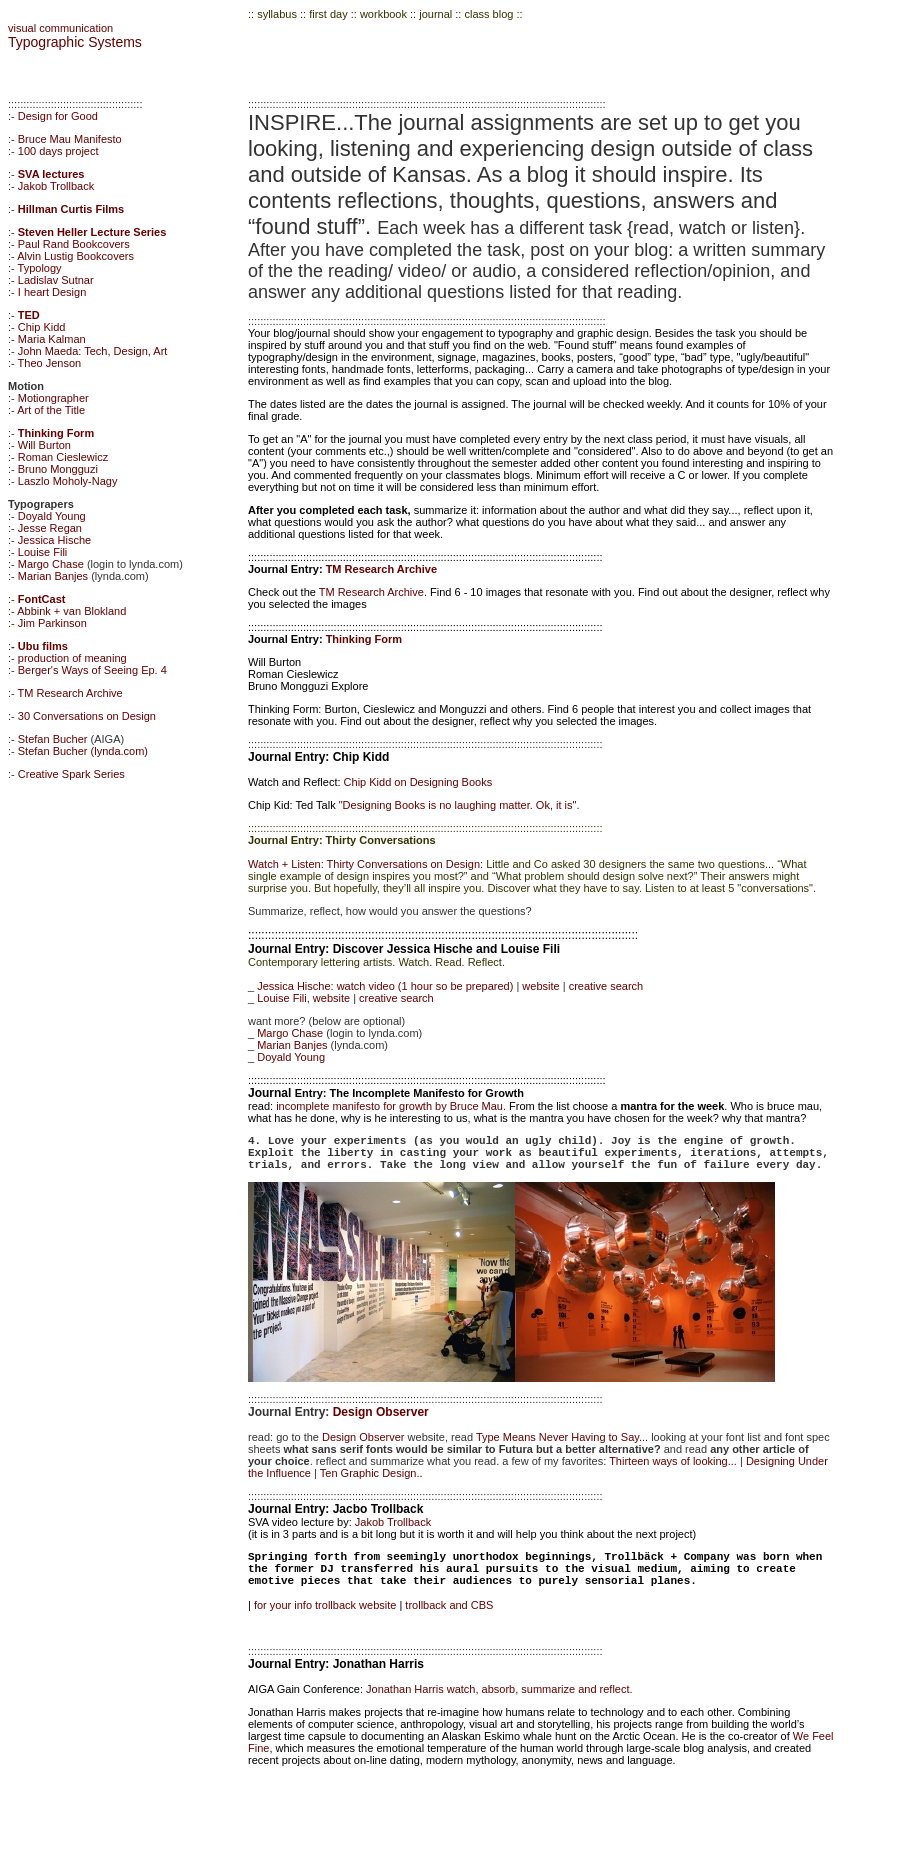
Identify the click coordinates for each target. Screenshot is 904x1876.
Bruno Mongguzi (58, 469)
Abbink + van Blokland (71, 611)
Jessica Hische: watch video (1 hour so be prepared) (385, 986)
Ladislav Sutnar (56, 280)
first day (328, 14)
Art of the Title (51, 410)
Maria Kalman (52, 339)
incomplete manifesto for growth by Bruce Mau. (392, 1106)
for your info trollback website (327, 1605)
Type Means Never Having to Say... (562, 1437)
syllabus (277, 14)
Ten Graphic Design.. (371, 1473)
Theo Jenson (50, 363)
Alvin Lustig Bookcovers (75, 256)
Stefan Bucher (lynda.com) (83, 751)
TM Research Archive (70, 693)
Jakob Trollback (56, 186)
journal (437, 14)
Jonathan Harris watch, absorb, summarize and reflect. (499, 1689)
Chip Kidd (42, 327)
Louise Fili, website (303, 998)
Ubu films (43, 646)
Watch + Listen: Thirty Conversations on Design (364, 864)
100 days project (58, 151)
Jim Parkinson (52, 623)
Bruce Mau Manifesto (70, 139)
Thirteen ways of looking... (673, 1461)
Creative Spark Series (71, 774)
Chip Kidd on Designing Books (418, 782)
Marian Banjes (53, 576)
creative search (606, 986)
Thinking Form (364, 639)
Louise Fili (43, 552)
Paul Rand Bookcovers (74, 244)
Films (108, 209)
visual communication (60, 28)
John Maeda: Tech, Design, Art (93, 351)
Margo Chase (51, 564)
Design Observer (381, 1412)
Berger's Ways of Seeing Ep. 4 (92, 670)
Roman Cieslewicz (63, 457)
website (540, 986)
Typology (40, 268)
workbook (383, 14)
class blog (488, 14)
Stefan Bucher (53, 739)
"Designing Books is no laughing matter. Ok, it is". (459, 805)
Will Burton (44, 445)
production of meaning (72, 658)
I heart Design (52, 292)
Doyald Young (52, 516)
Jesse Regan (50, 528)
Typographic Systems (75, 42)
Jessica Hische (54, 540)
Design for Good (58, 116)
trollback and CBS (449, 1605)
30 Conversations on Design (87, 716)
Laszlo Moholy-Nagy (68, 481)
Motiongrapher (53, 398)
